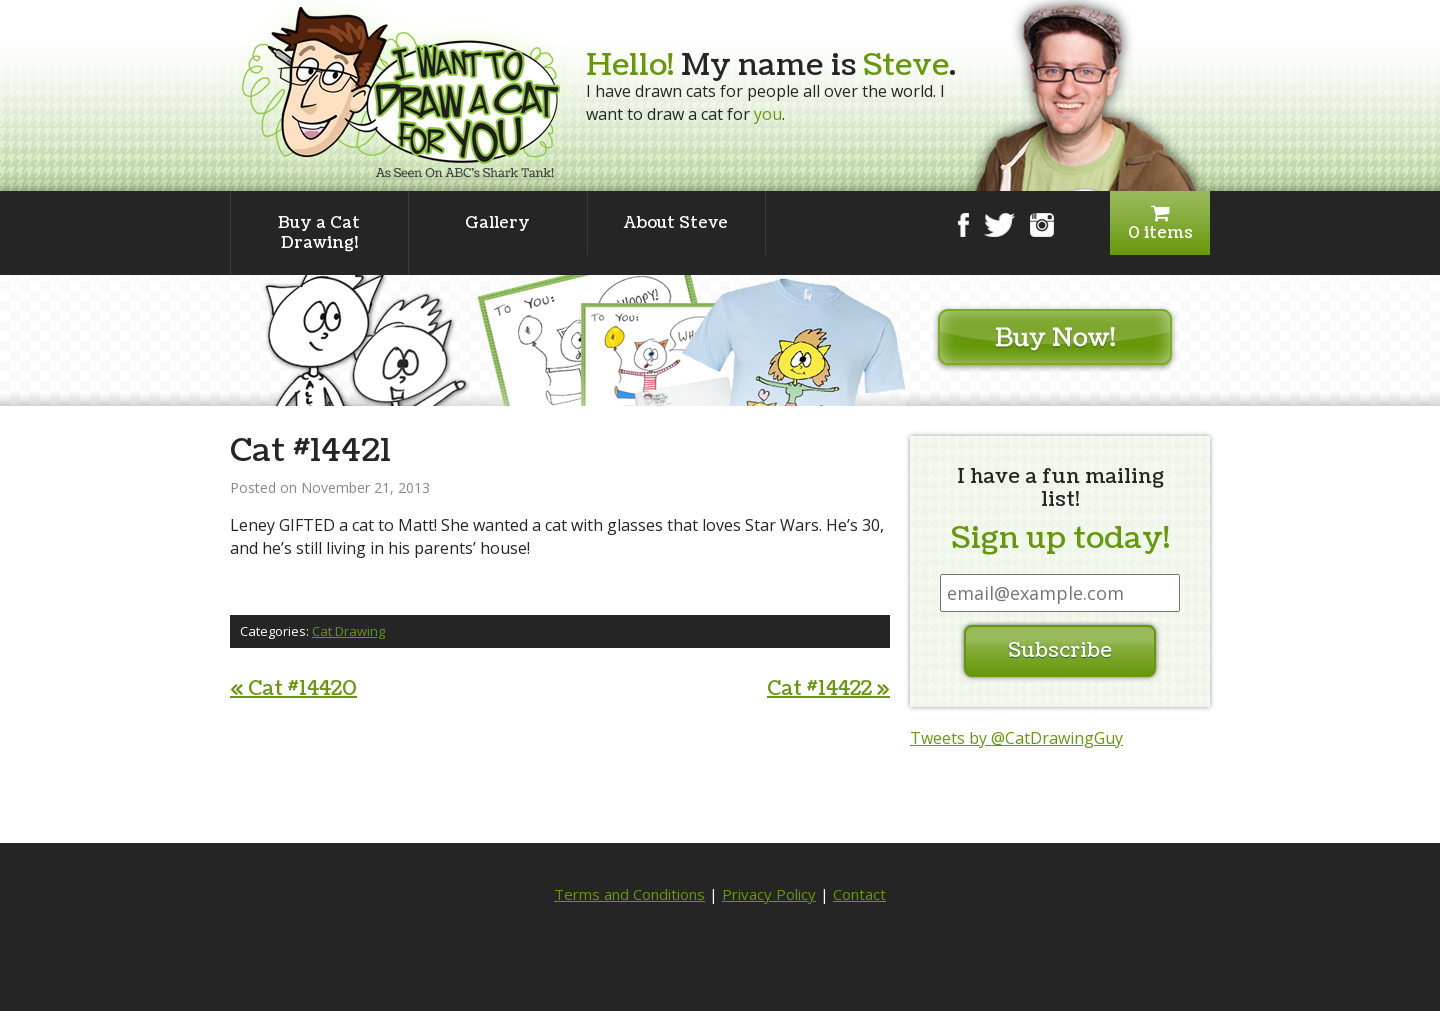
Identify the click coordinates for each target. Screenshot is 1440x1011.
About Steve (676, 223)
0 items (1160, 223)
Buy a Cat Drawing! (319, 233)
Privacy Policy (769, 894)
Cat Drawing (348, 631)
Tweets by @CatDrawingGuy (1016, 738)
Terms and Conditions (629, 894)
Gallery (497, 223)
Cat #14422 (828, 689)
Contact (859, 894)
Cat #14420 (293, 689)
